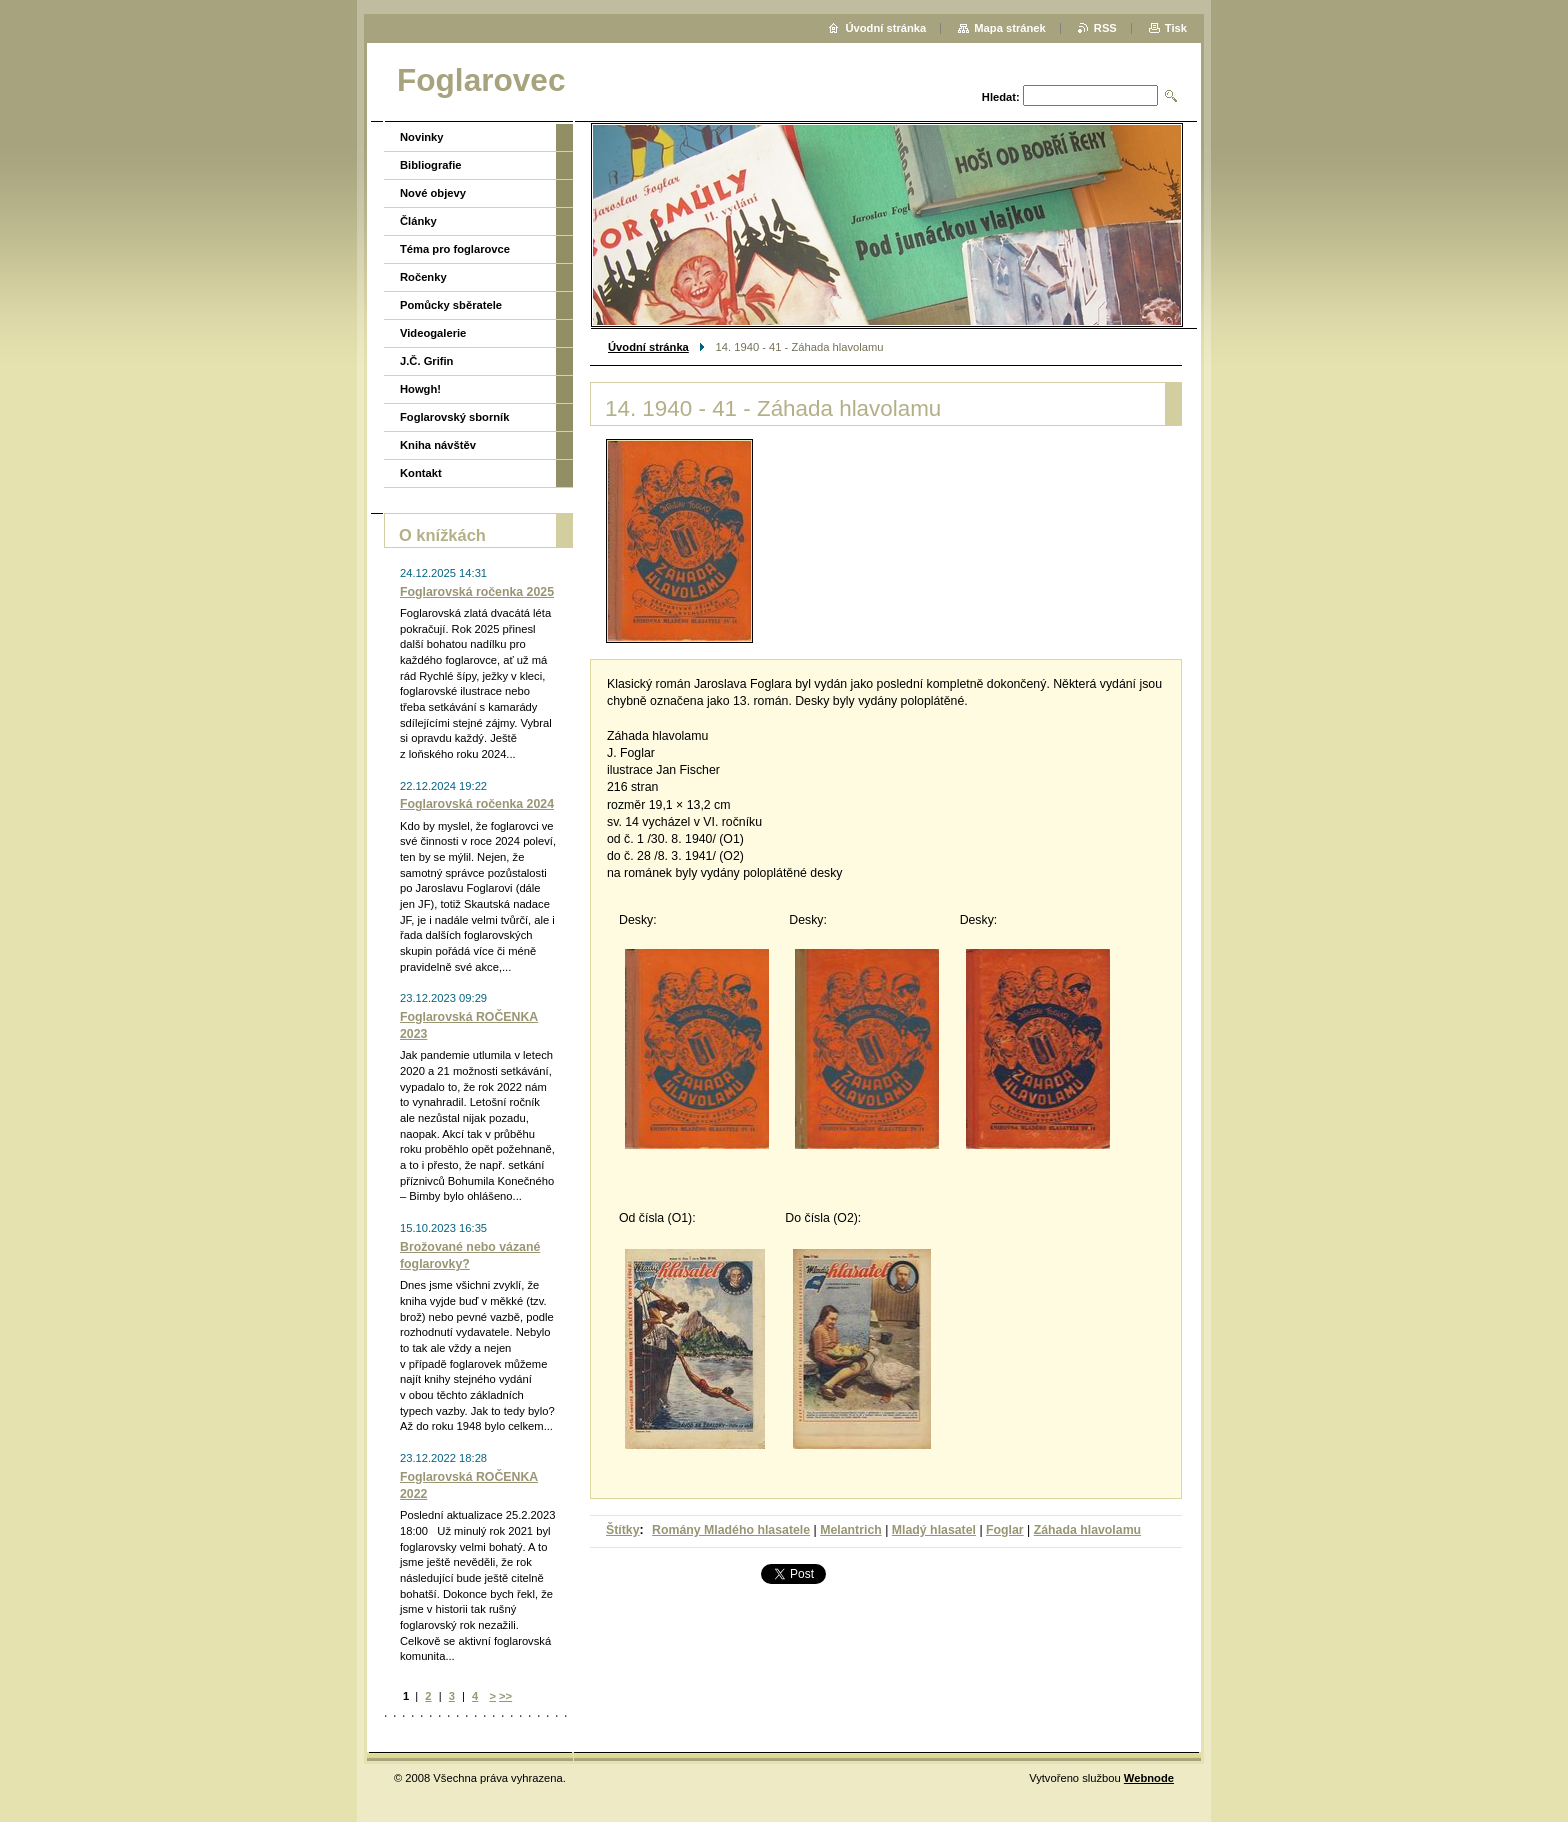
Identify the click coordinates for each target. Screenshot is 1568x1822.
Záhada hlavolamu (1087, 1530)
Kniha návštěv (438, 445)
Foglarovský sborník (454, 417)
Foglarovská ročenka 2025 (477, 592)
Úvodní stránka (648, 347)
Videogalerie (433, 333)
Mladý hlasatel (934, 1530)
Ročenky (423, 277)
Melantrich (851, 1530)
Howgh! (420, 389)
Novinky (422, 137)
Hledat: (1001, 97)
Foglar (1005, 1530)
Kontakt (421, 473)
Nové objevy (433, 193)
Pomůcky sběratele (451, 305)
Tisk (1176, 28)
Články (418, 221)
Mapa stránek (1010, 28)
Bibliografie (431, 165)
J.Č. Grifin (426, 361)
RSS (1105, 28)
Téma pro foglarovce (455, 249)
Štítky (623, 1530)
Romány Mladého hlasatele (731, 1530)
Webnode (1149, 1778)
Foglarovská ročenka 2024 (477, 804)
